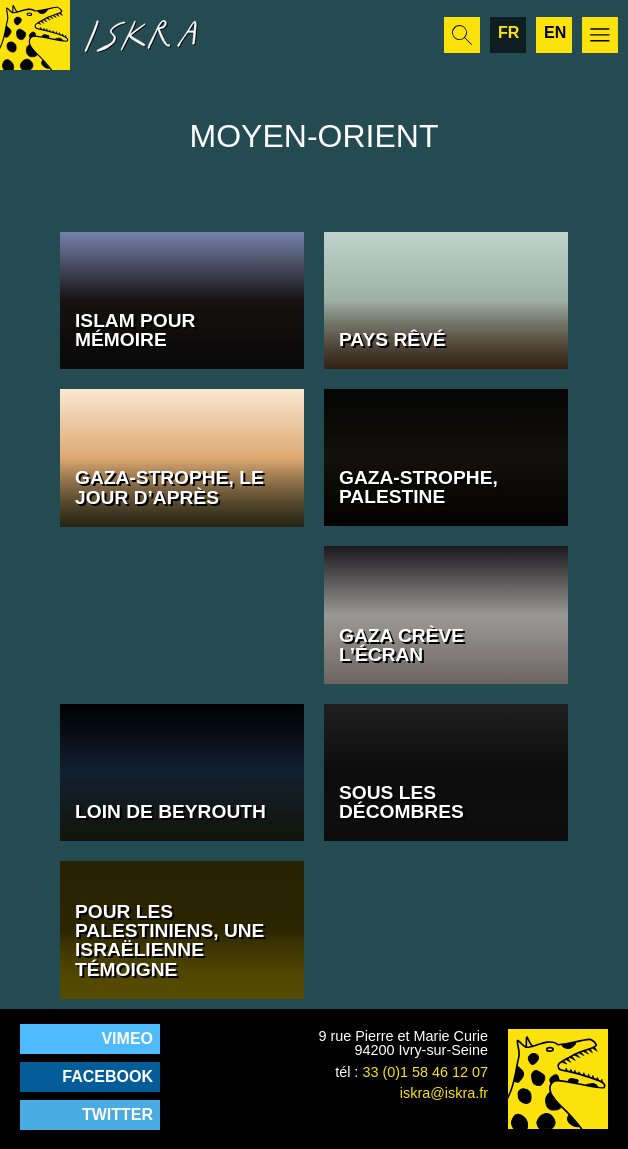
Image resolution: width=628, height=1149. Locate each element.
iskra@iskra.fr (444, 1093)
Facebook (107, 1076)
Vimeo (127, 1038)
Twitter (117, 1114)
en (555, 32)
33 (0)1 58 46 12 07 (425, 1072)
